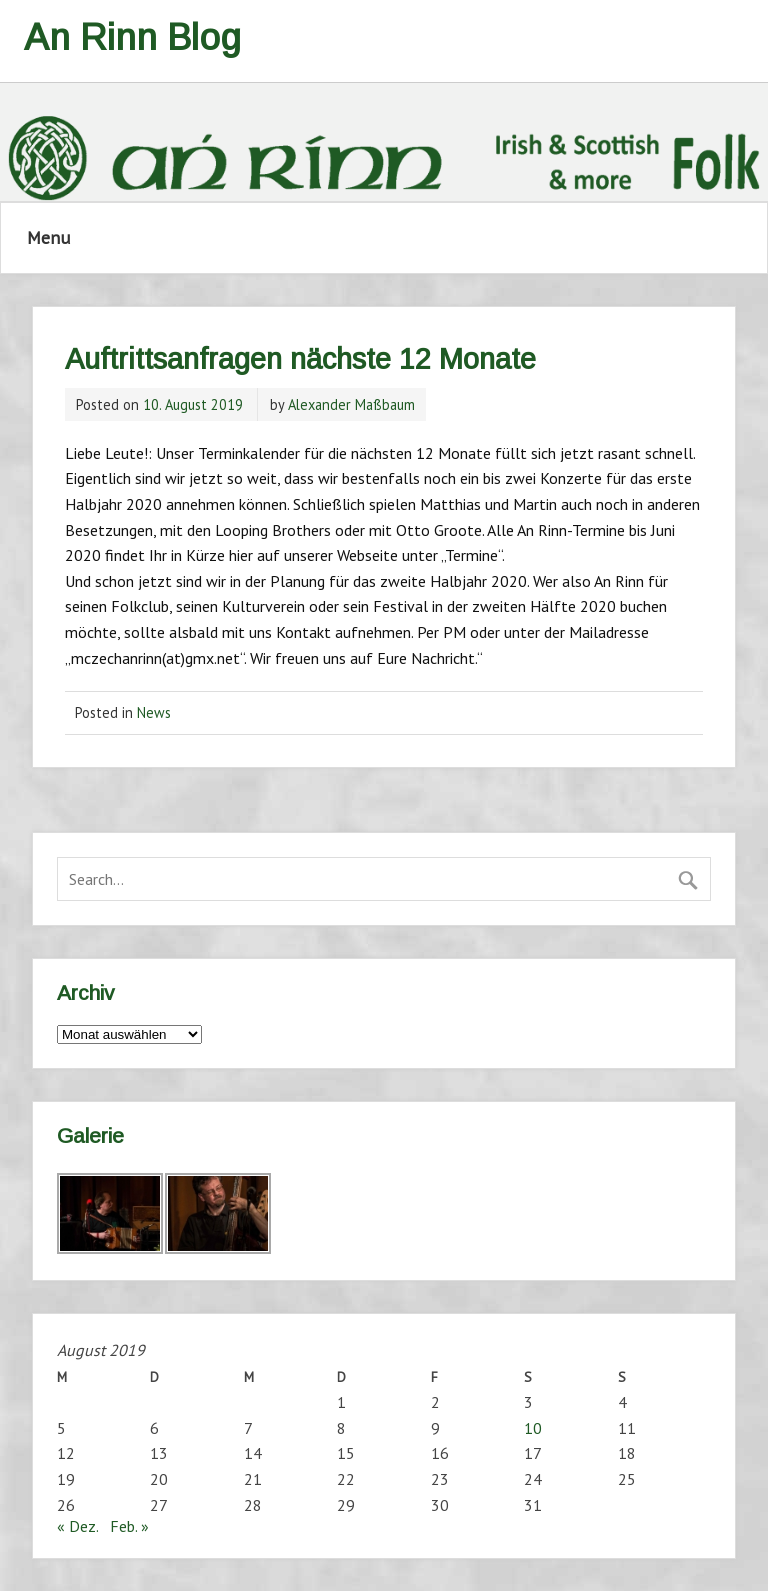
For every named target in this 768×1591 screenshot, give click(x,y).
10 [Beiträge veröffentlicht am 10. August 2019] (533, 1428)
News (154, 712)
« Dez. (77, 1526)
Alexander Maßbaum (351, 404)
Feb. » (129, 1526)
